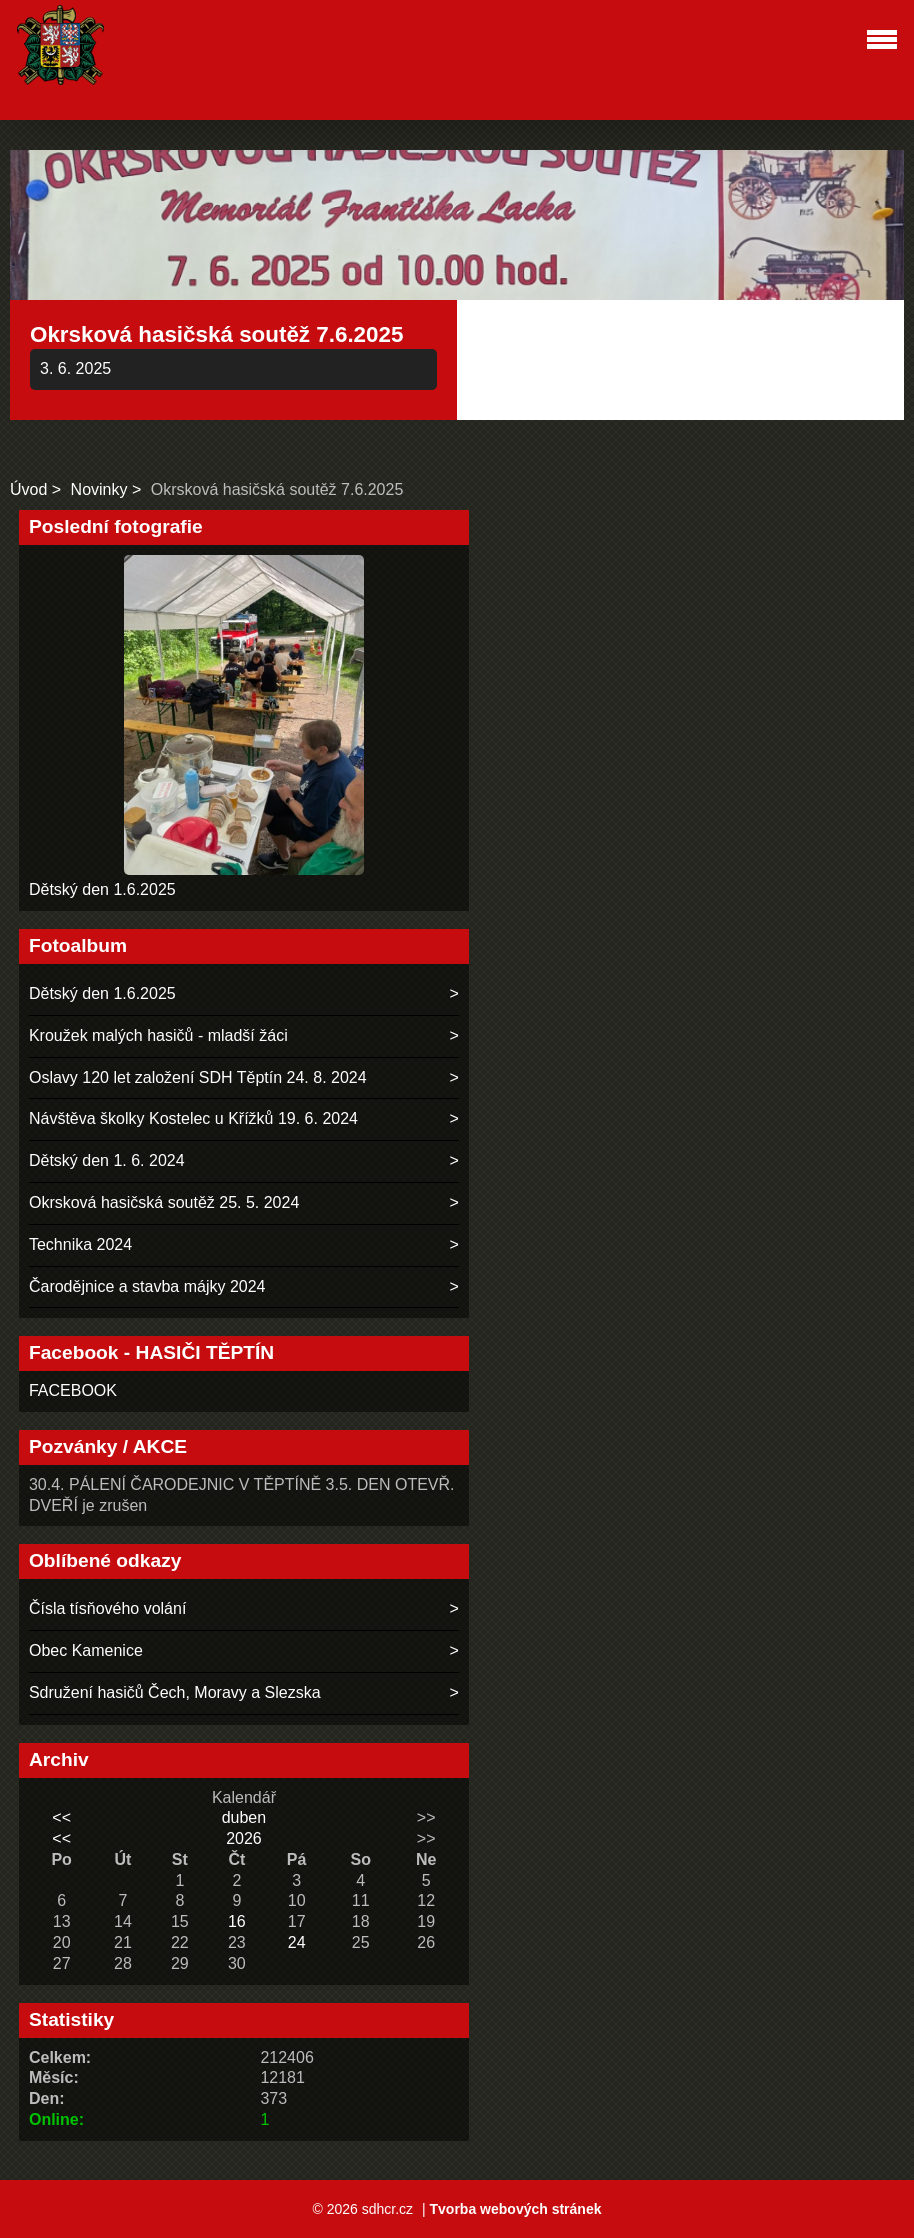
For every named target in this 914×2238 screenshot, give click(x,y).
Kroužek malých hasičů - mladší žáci (158, 1035)
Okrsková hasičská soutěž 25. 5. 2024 (164, 1202)
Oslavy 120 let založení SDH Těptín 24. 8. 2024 (198, 1077)
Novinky (99, 489)
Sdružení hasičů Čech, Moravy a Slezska (175, 1692)
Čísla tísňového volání (107, 1608)
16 (237, 1921)
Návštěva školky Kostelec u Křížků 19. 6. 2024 (193, 1118)
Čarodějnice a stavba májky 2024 (147, 1286)
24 (297, 1942)
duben (244, 1817)
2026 (244, 1838)
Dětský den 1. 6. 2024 (107, 1160)
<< (61, 1817)
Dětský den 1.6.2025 (102, 889)
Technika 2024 (80, 1244)
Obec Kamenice (86, 1650)
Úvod (28, 489)
